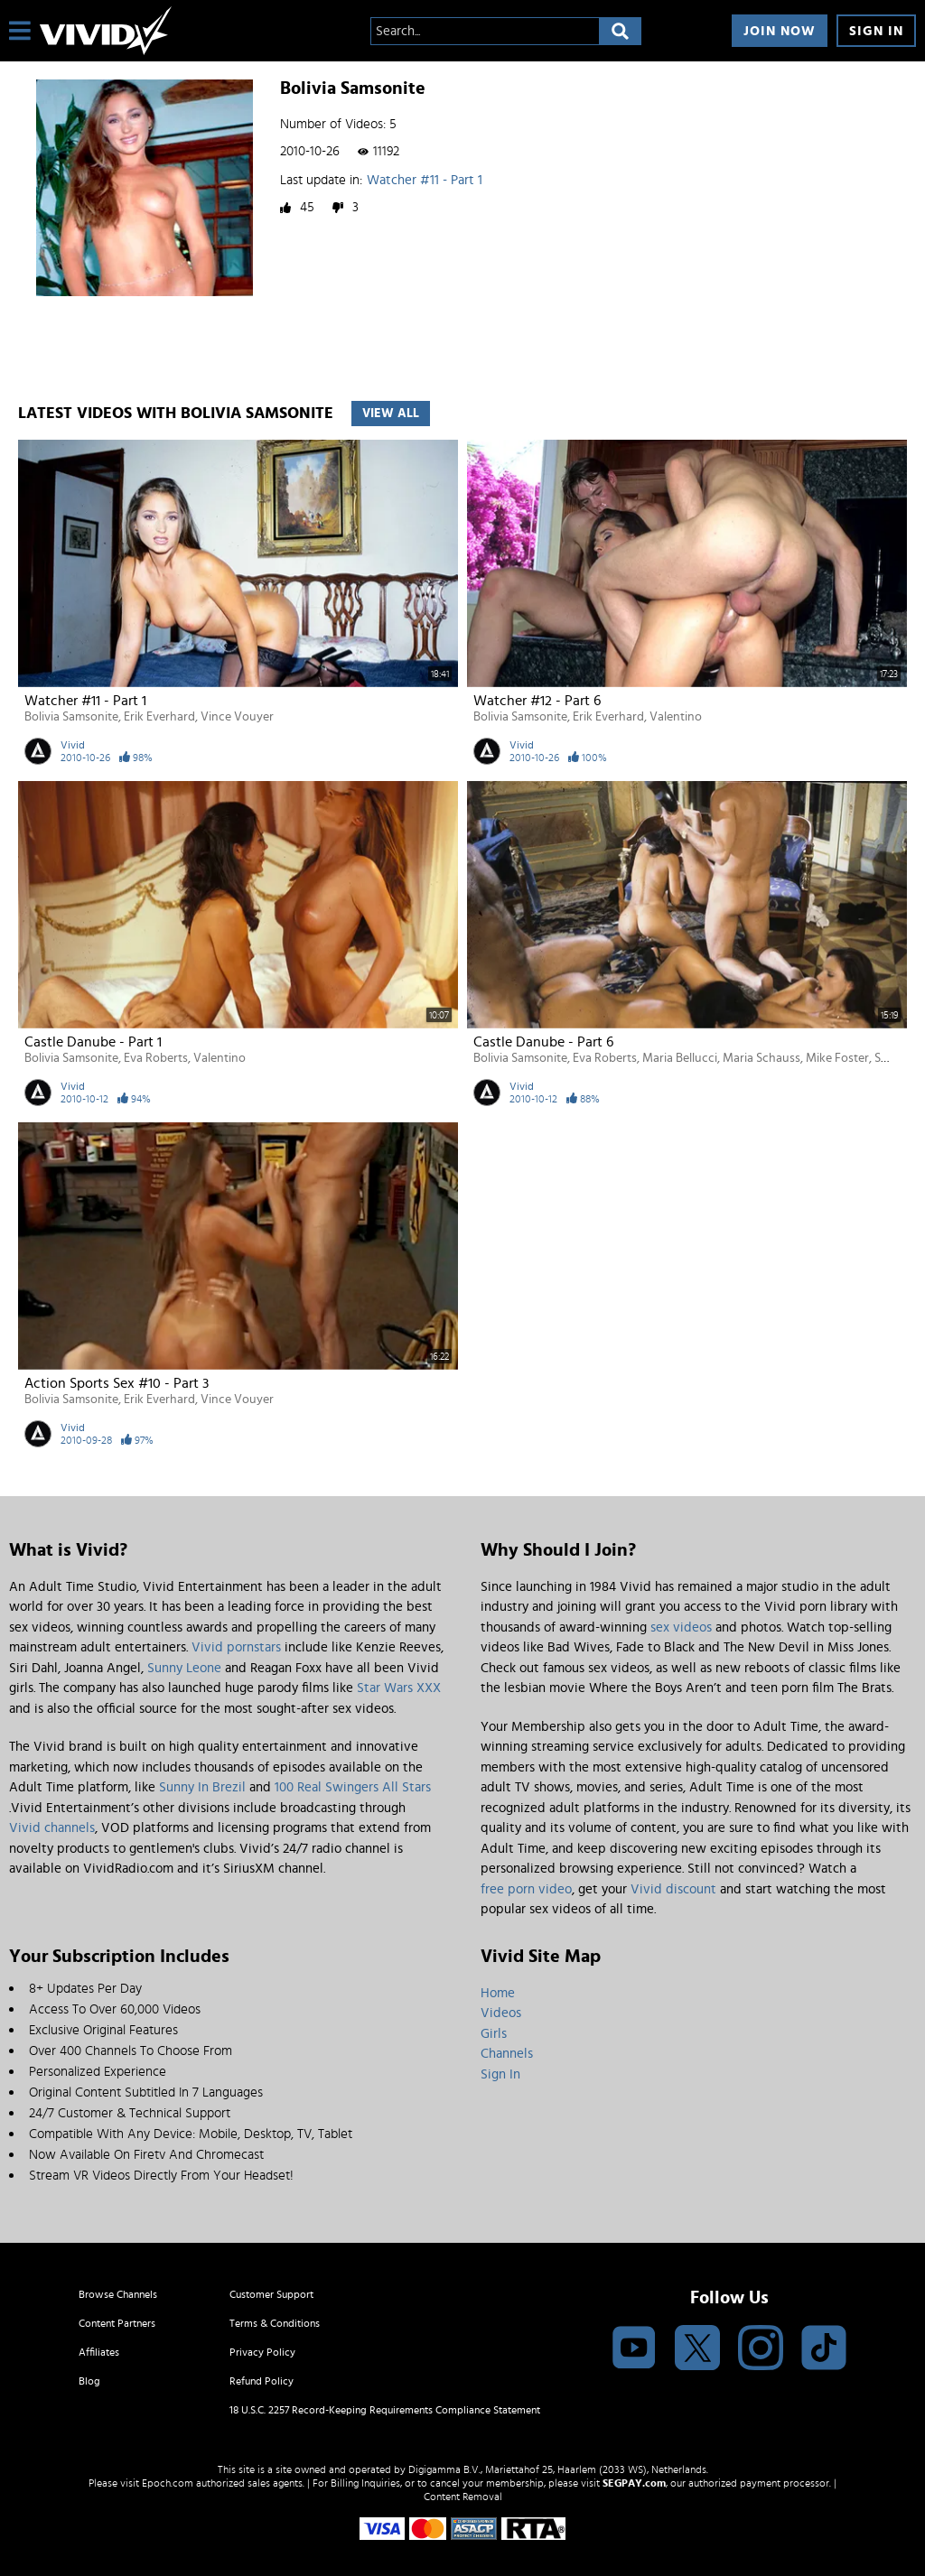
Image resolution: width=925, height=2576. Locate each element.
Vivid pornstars (236, 1647)
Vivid (73, 744)
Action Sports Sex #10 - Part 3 (116, 1383)
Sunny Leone (184, 1668)
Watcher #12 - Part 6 (537, 700)
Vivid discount (673, 1889)
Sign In (876, 31)
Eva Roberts (156, 1058)
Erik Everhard (159, 717)
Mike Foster (837, 1058)
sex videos (681, 1627)
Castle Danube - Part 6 (543, 1042)
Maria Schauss (761, 1058)
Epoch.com (167, 2483)
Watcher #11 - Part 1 (424, 180)
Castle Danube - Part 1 (93, 1042)
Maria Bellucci (679, 1058)
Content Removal (463, 2496)
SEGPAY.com (634, 2483)
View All (390, 413)
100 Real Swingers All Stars (353, 1787)
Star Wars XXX (399, 1688)
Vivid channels (52, 1828)
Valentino (675, 717)
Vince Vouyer (237, 717)
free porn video (526, 1889)
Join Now (779, 31)
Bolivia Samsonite (71, 717)
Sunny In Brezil (202, 1787)
